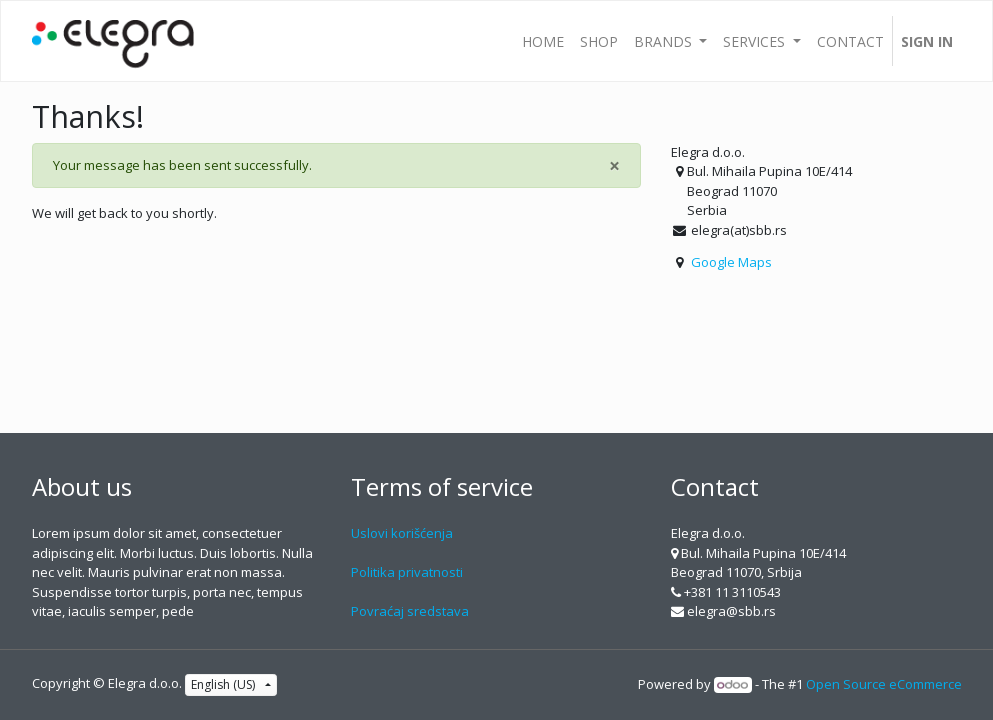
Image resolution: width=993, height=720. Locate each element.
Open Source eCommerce (884, 684)
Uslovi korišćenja (402, 533)
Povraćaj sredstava (410, 611)
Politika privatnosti (407, 572)
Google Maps (731, 262)
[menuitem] (543, 41)
